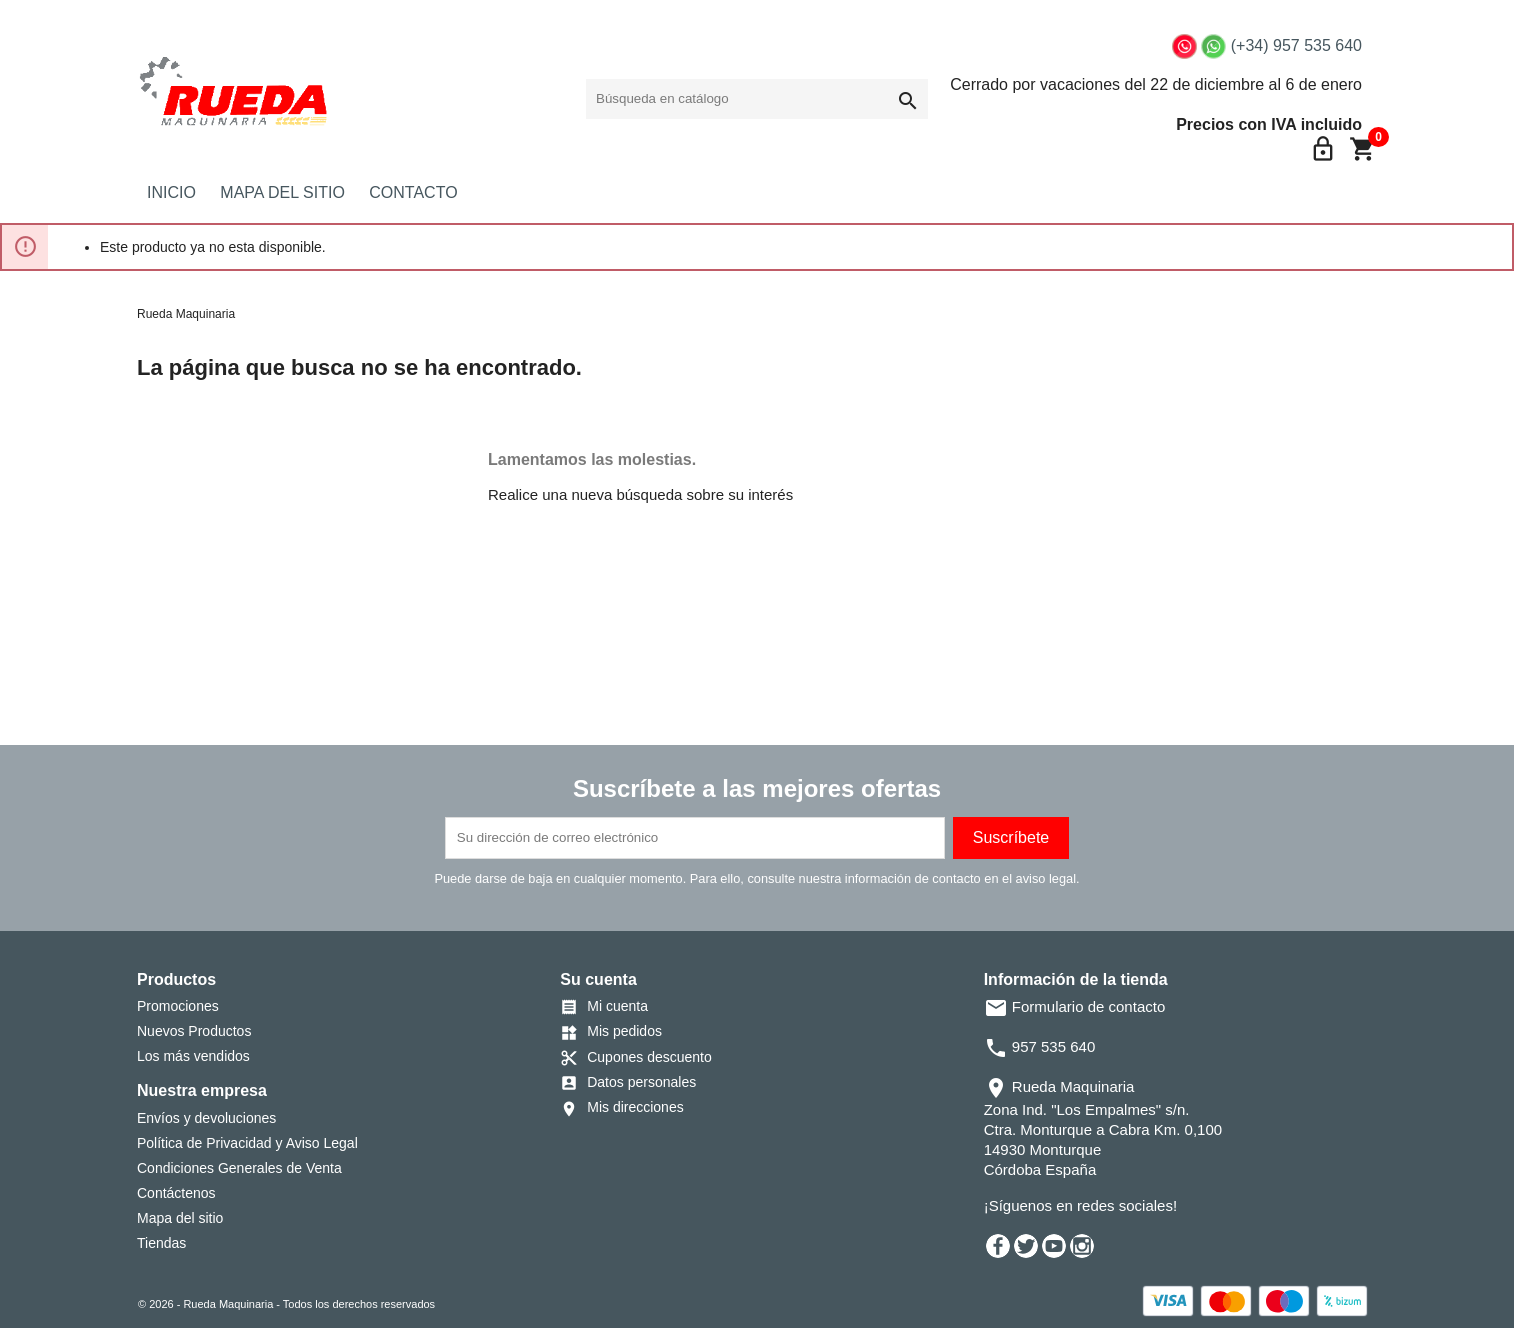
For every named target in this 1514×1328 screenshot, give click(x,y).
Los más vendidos (193, 1056)
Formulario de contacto (1075, 1006)
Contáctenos (176, 1193)
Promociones (178, 1006)
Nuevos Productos (194, 1031)
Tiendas (161, 1243)
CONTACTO (413, 192)
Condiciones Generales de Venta (239, 1168)
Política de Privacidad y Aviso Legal (247, 1143)
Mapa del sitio (180, 1218)
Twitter (1026, 1246)
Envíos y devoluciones (206, 1118)
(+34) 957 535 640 (1296, 45)
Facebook (998, 1246)
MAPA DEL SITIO (282, 192)
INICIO (171, 192)
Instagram (1082, 1246)
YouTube (1054, 1246)
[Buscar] (757, 99)
